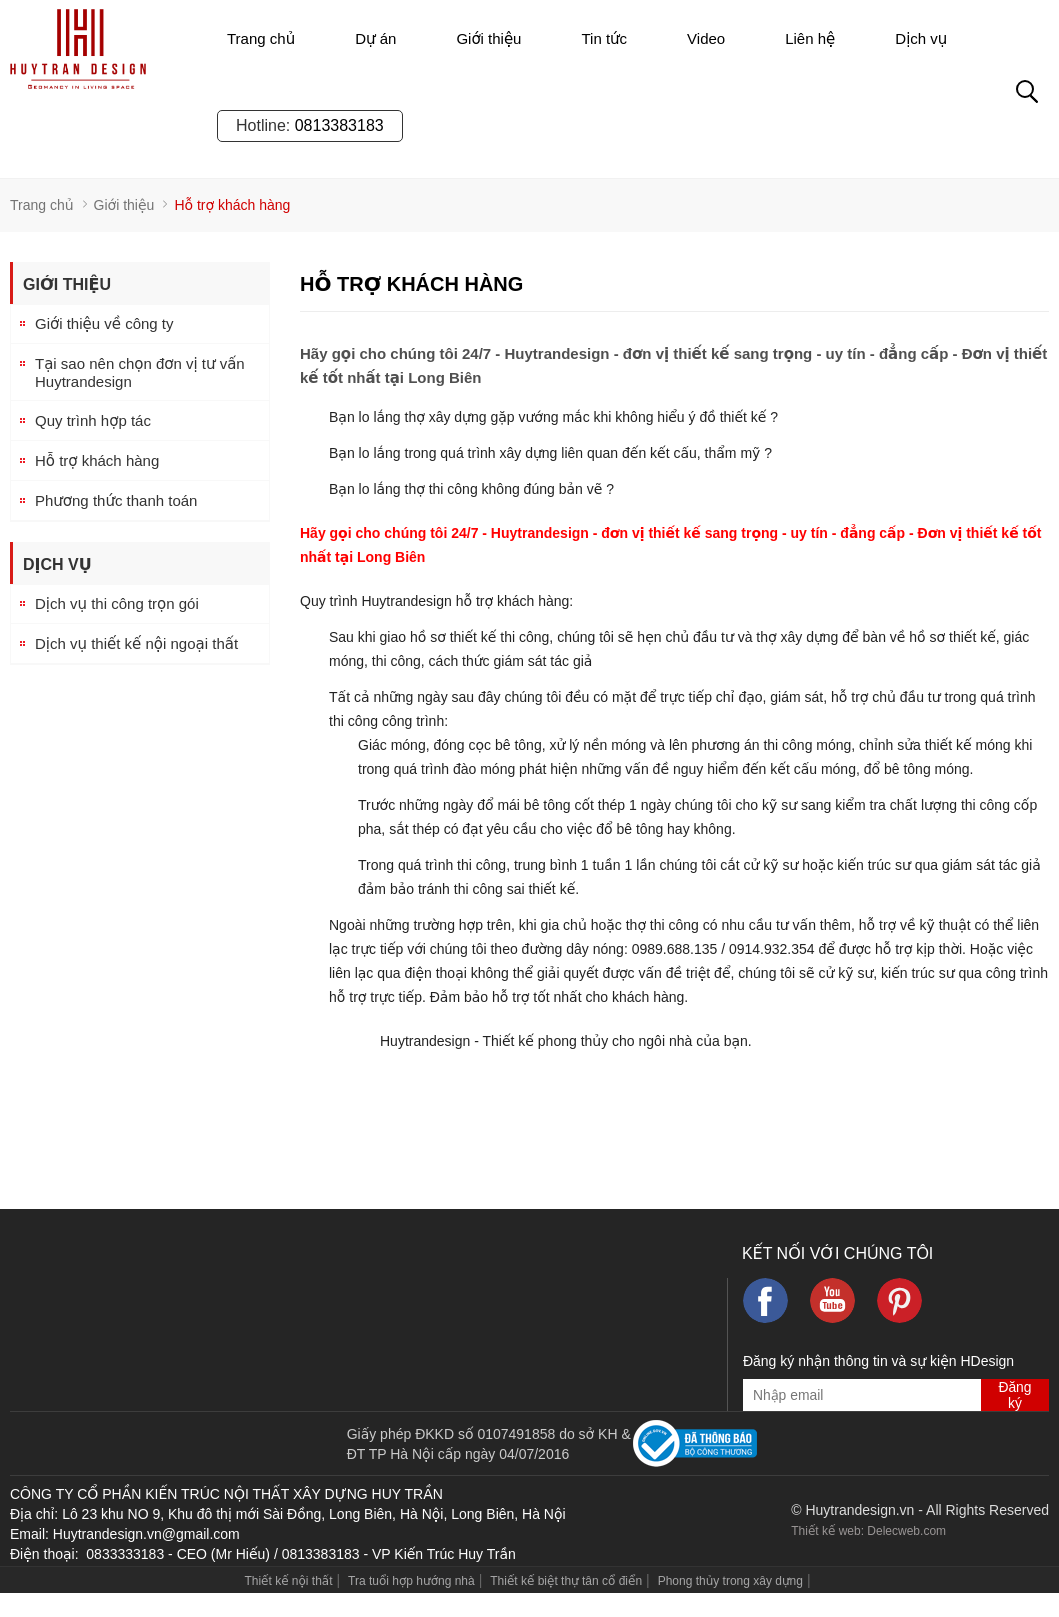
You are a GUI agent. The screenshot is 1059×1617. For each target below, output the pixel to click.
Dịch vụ (921, 38)
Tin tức (604, 38)
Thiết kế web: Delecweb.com (868, 1531)
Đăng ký (1014, 1395)
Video (706, 38)
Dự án (375, 38)
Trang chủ (261, 38)
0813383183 (339, 125)
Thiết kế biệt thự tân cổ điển (566, 1581)
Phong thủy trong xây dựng (730, 1581)
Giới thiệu (488, 38)
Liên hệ (810, 38)
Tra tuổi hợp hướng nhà (411, 1581)
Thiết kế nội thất (288, 1581)
